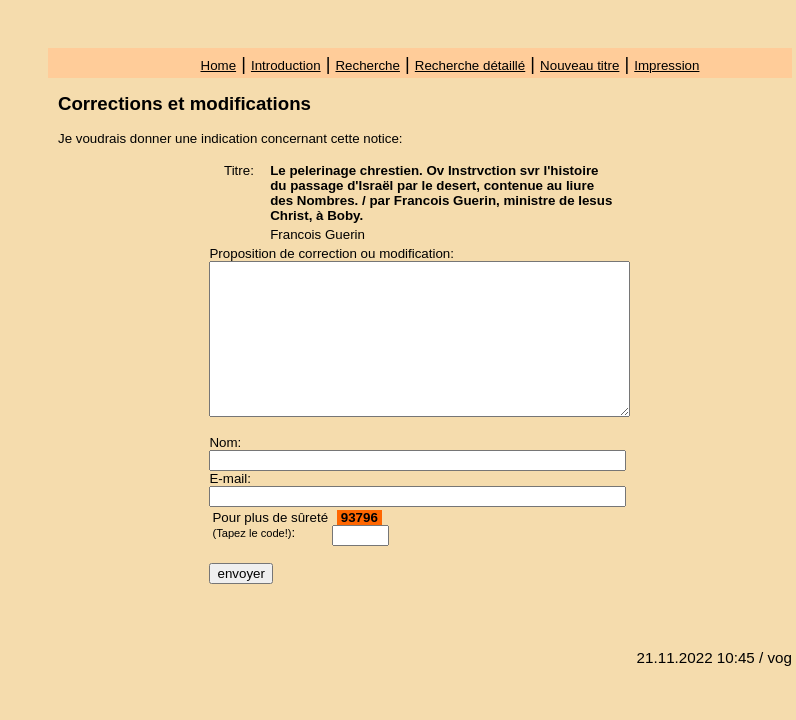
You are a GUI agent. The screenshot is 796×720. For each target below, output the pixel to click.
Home (219, 65)
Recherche (367, 65)
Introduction (286, 65)
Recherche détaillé (470, 65)
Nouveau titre (579, 65)
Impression (666, 65)
